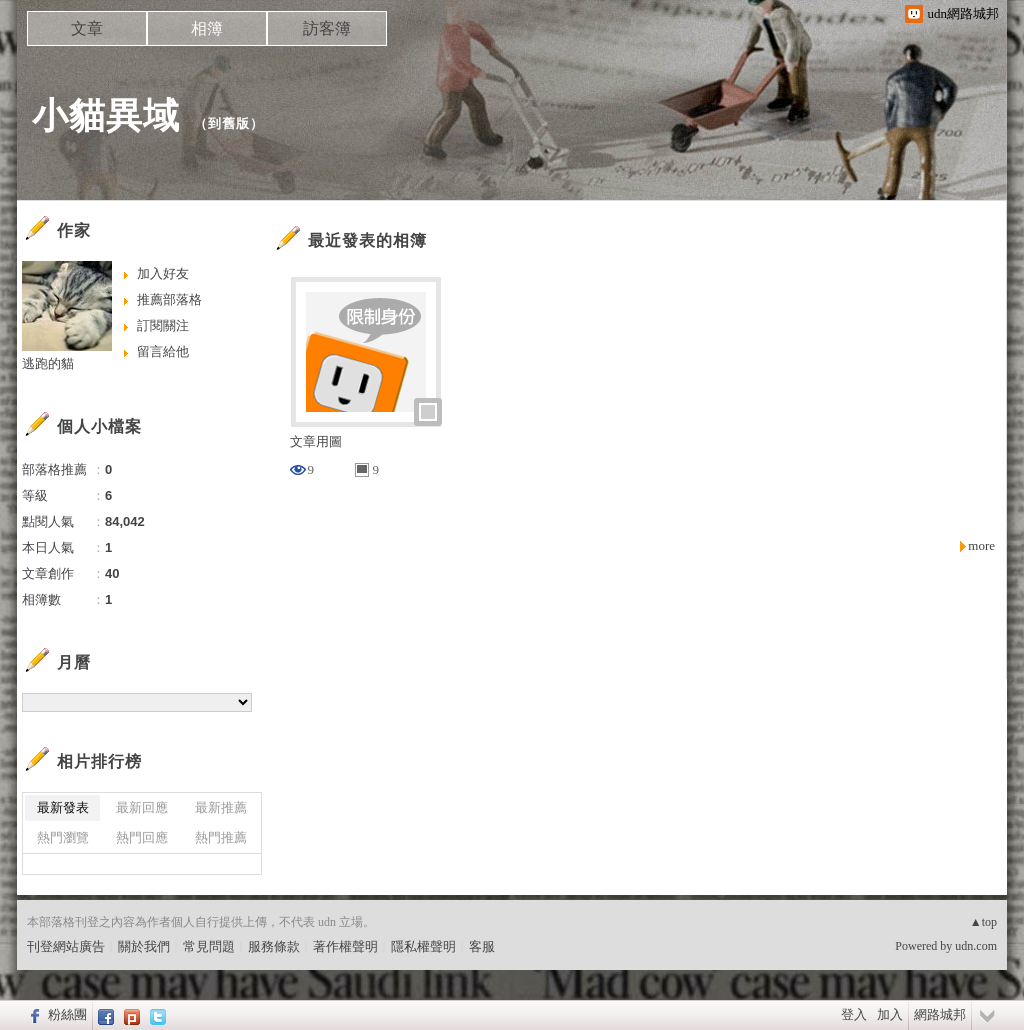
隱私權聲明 (423, 946)
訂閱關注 (163, 325)
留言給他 (163, 351)
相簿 (207, 28)
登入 (854, 1014)
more (981, 545)
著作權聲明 (345, 946)
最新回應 (142, 807)
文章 (87, 28)
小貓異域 (106, 115)
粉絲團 (67, 1014)
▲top (983, 922)
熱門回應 (142, 837)
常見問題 (209, 946)
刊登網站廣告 (66, 946)
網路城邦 (940, 1014)
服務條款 (274, 946)
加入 (890, 1014)
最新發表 (63, 807)
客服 (482, 946)
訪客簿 (327, 28)
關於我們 (144, 946)
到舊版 (229, 123)
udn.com (976, 946)
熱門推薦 (221, 837)
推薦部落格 (169, 299)
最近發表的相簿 (367, 240)
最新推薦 (221, 807)
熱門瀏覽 (63, 837)
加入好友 (163, 273)
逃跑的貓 (48, 363)
